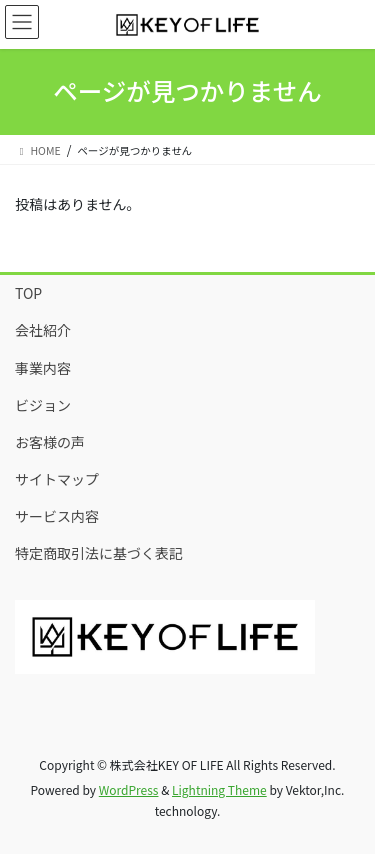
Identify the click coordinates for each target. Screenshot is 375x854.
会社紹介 (43, 330)
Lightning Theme (219, 789)
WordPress (129, 789)
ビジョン (43, 405)
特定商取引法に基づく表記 (99, 553)
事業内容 (43, 368)
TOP (28, 293)
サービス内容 (57, 516)
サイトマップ (57, 479)
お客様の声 (50, 442)
